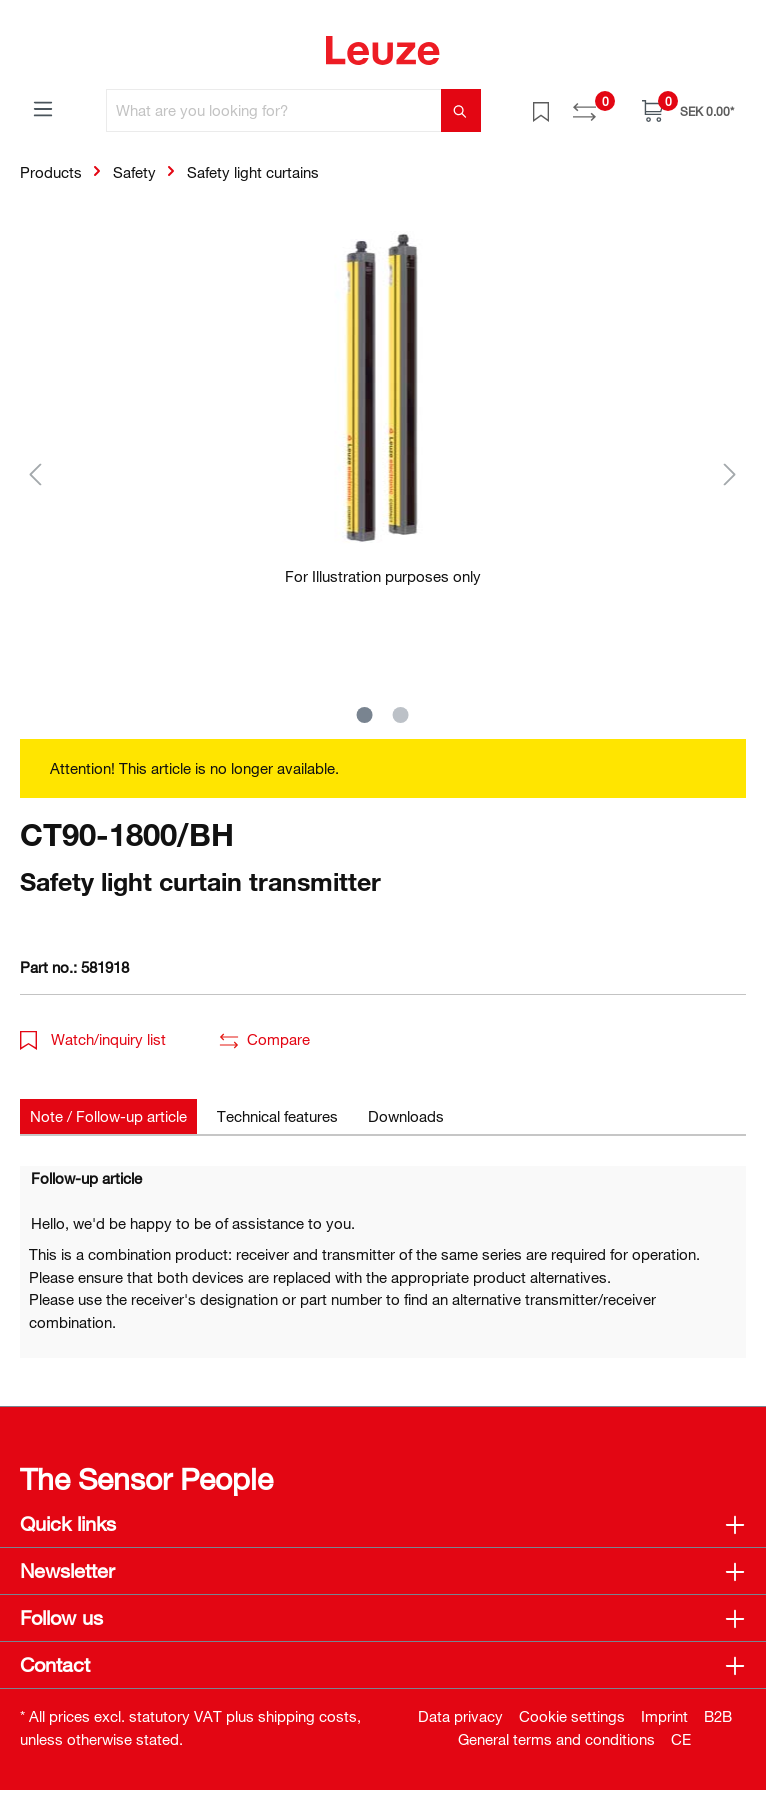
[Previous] (35, 473)
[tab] (108, 1116)
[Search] (461, 110)
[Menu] (43, 108)
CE (681, 1739)
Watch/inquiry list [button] (93, 1039)
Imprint (664, 1716)
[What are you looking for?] (274, 110)
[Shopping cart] (688, 110)
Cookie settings (572, 1716)
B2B (718, 1716)
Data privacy (460, 1716)
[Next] (730, 473)
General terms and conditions (556, 1739)
